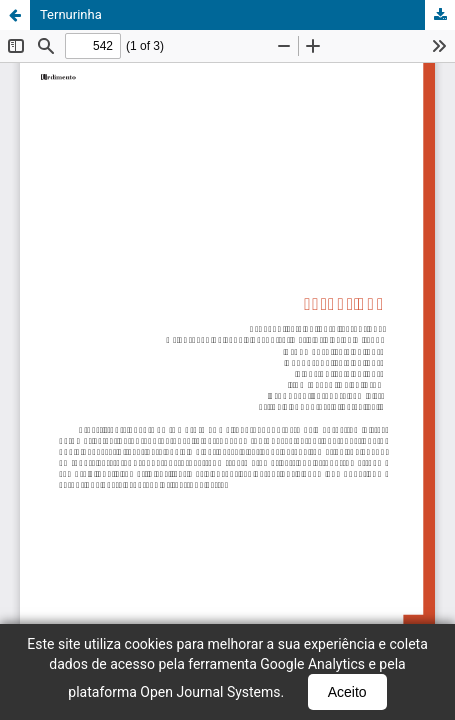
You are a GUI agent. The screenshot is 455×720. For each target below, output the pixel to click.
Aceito (347, 692)
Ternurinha (71, 14)
